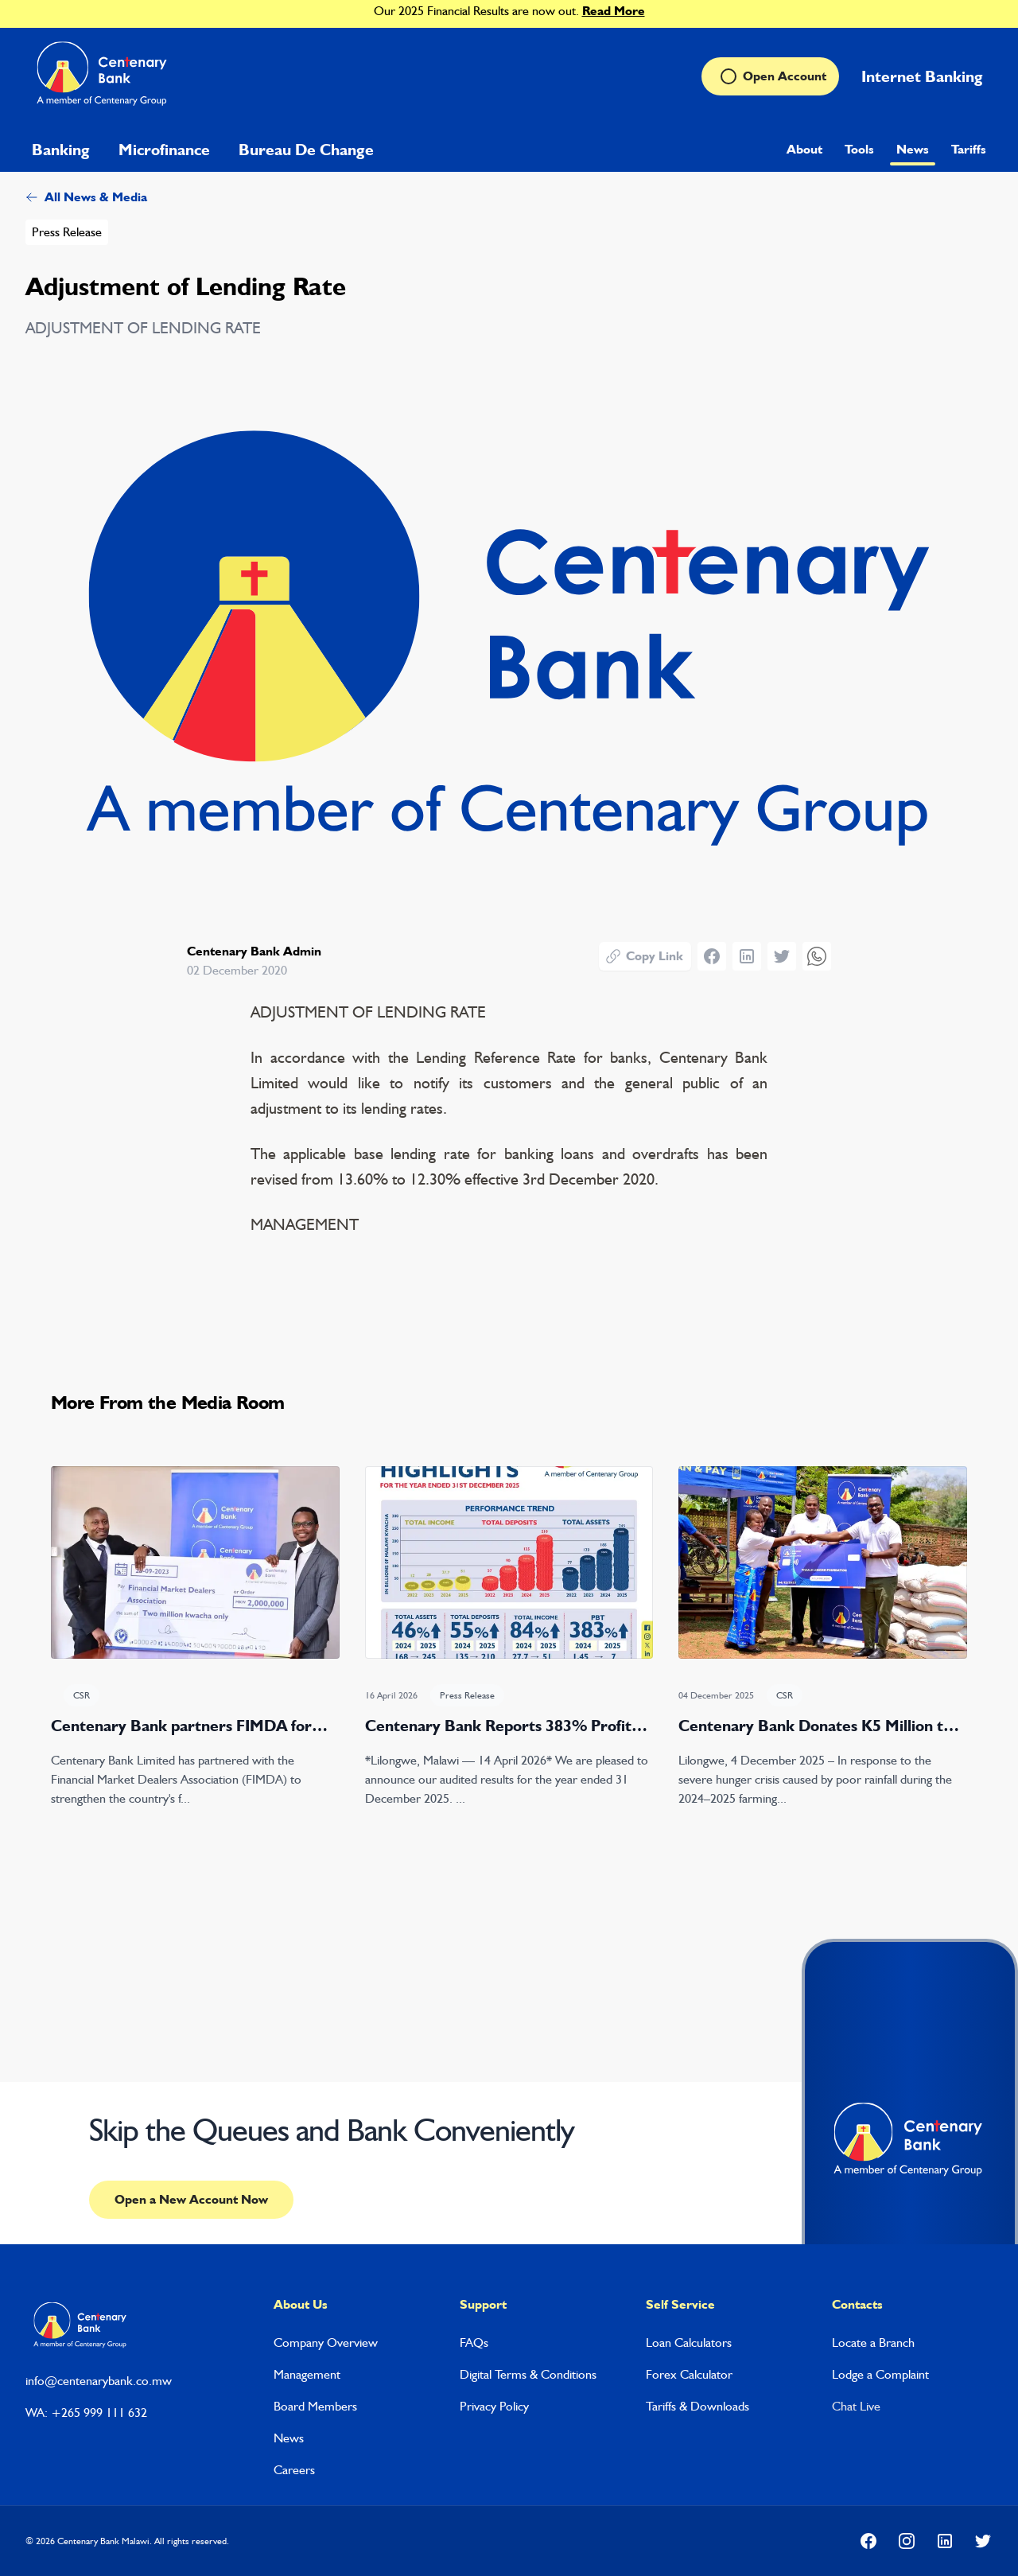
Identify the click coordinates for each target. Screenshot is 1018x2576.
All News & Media (86, 197)
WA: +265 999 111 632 (86, 2412)
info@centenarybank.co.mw (98, 2380)
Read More (613, 10)
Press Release (67, 231)
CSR (81, 1695)
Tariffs (968, 149)
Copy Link (644, 956)
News (912, 149)
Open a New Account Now (191, 2199)
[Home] (103, 76)
